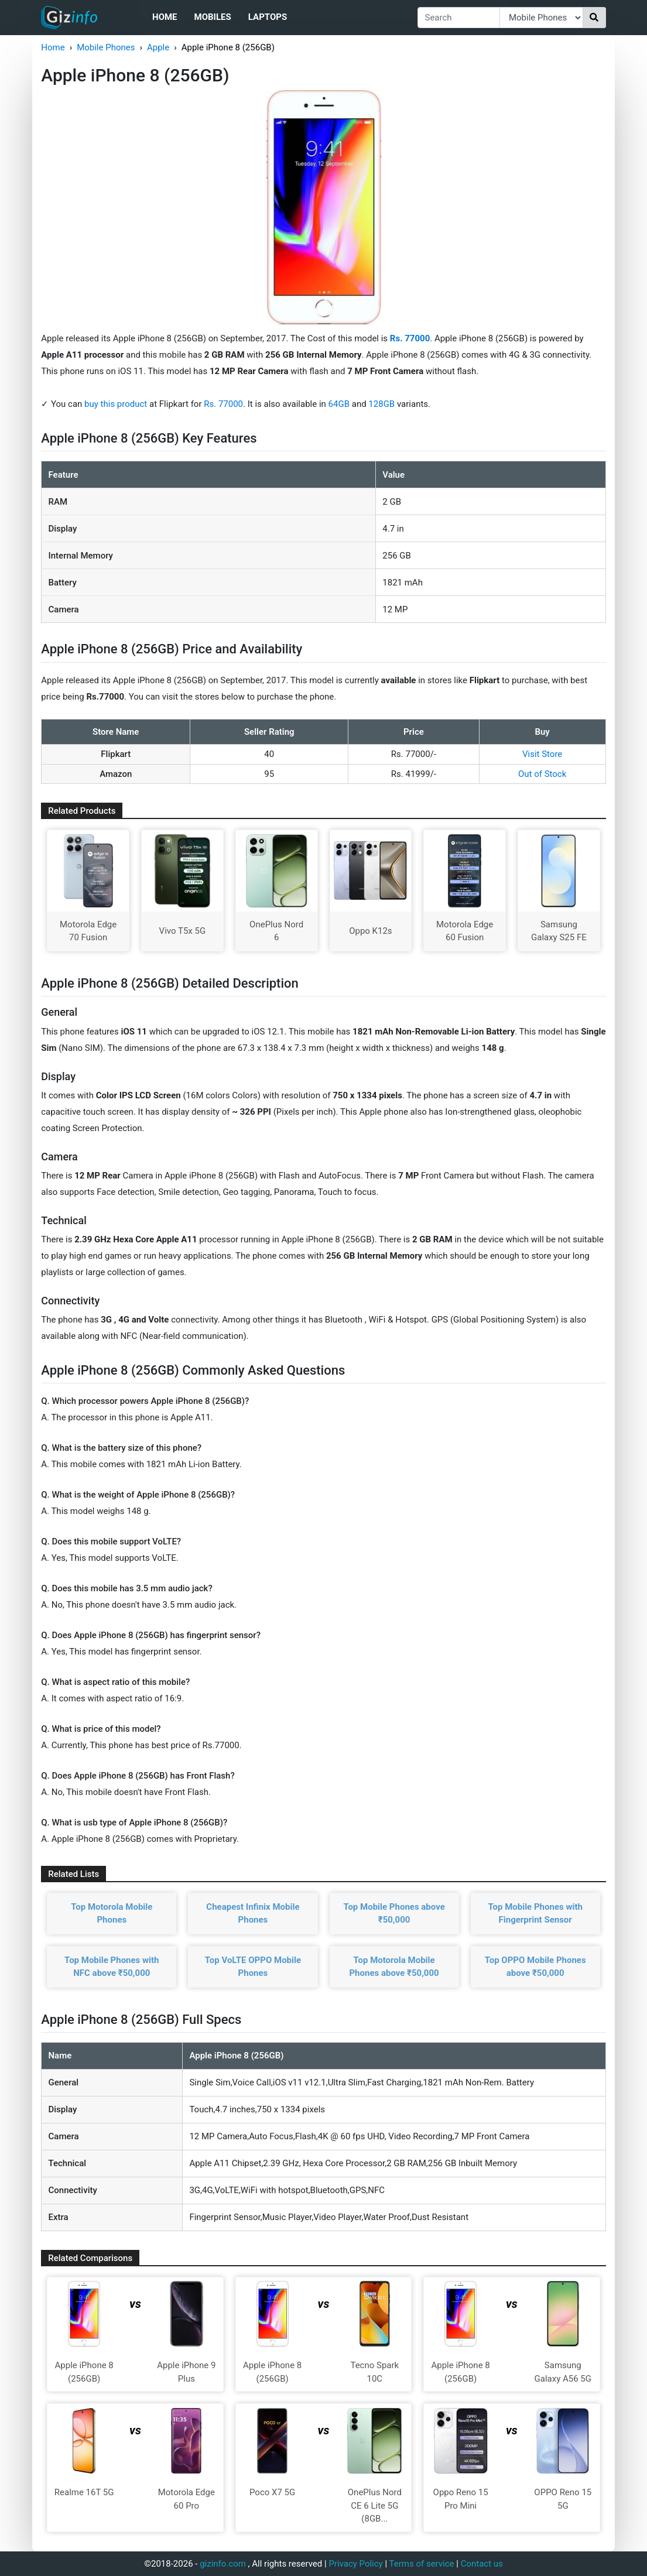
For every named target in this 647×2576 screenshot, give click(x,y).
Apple (158, 47)
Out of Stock (542, 774)
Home (164, 17)
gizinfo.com (223, 2563)
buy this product (115, 404)
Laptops (267, 17)
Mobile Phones (106, 47)
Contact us (482, 2563)
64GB (340, 404)
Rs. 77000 (223, 404)
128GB (382, 404)
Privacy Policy (355, 2563)
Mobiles (212, 17)
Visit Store (542, 754)
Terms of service (421, 2563)
